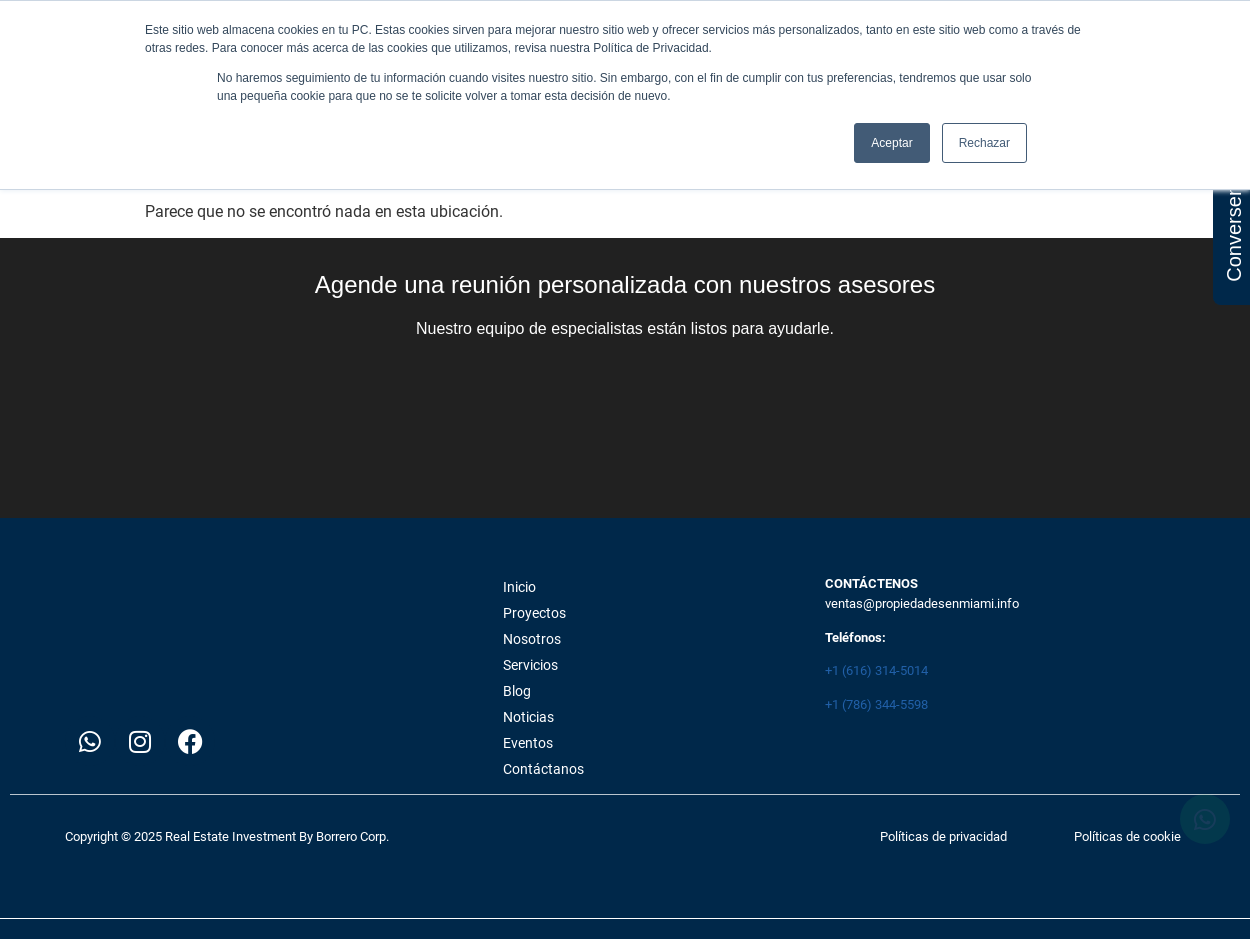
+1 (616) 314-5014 (876, 670)
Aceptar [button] (891, 143)
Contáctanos (543, 769)
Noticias (528, 717)
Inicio (519, 587)
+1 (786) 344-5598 (876, 704)
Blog (517, 691)
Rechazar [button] (984, 143)
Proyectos (534, 613)
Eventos (528, 743)
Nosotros (532, 639)
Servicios (530, 665)
